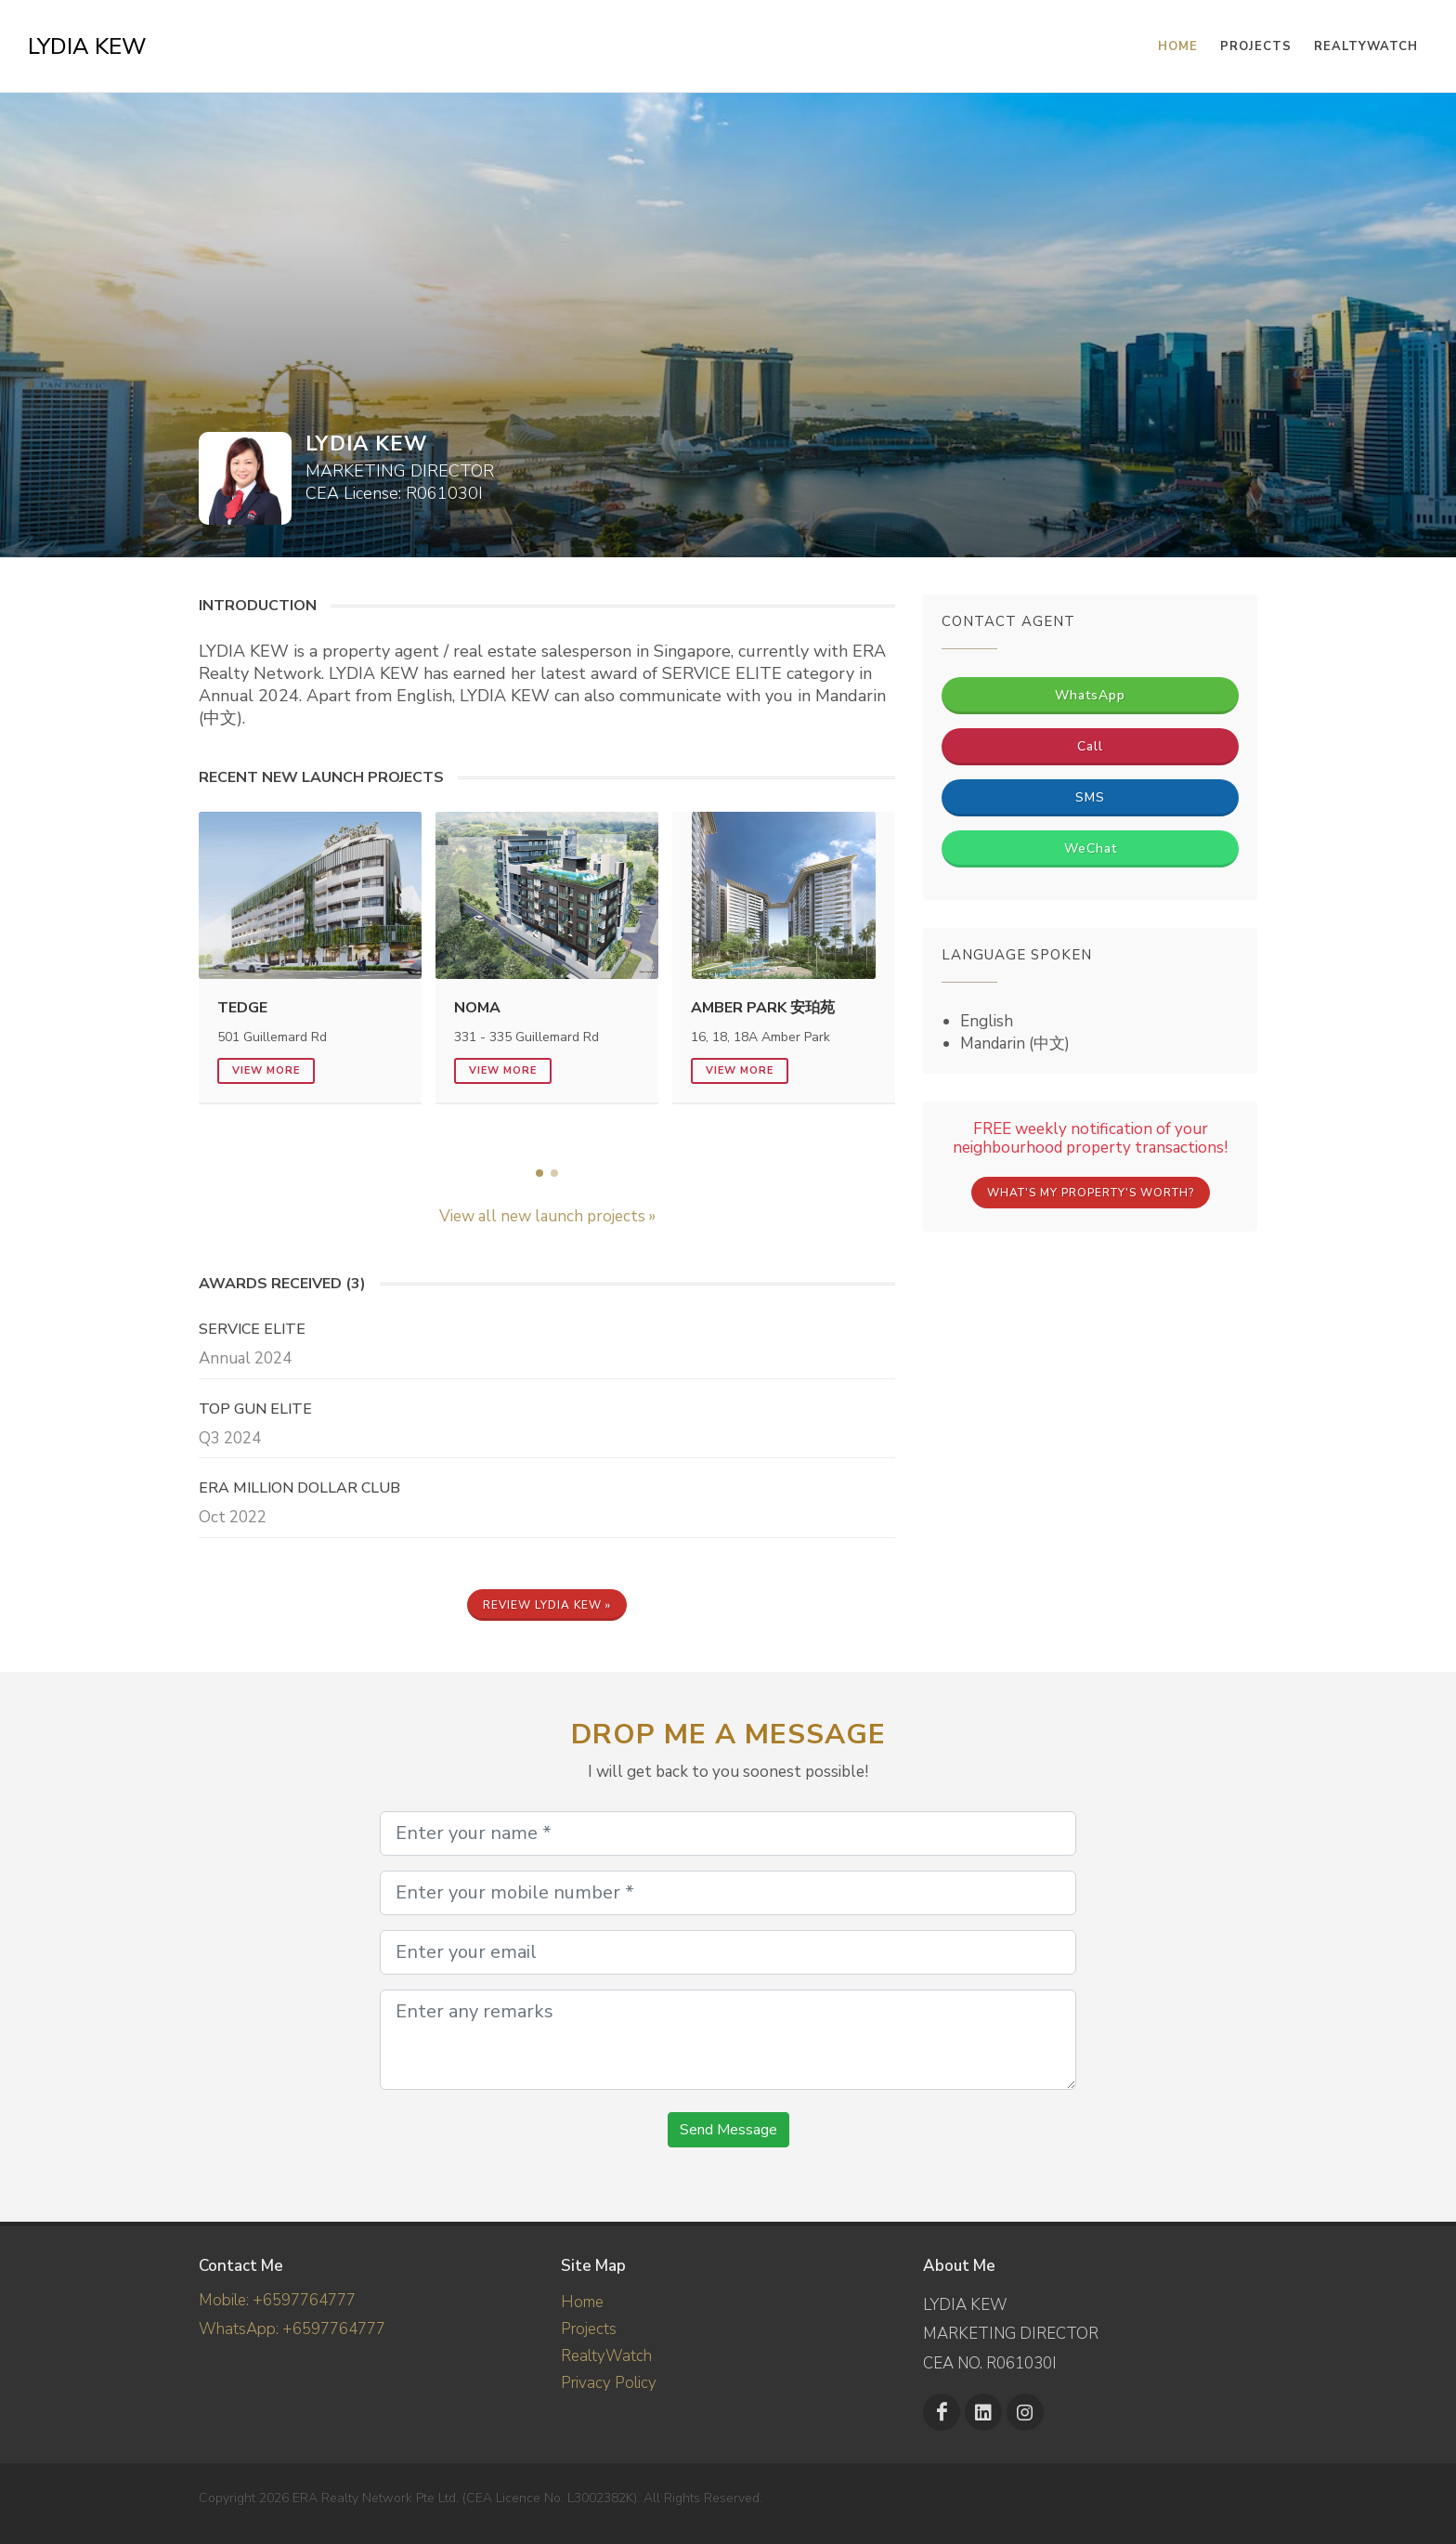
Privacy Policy (608, 2383)
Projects (589, 2329)
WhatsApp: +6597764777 (292, 2328)
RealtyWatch (1366, 46)
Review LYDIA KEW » (547, 1605)
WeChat (1090, 848)
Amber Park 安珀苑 (763, 1008)
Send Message (728, 2130)
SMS (1090, 797)
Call (1090, 746)
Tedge (242, 1008)
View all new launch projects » (547, 1216)
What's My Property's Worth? (1090, 1192)
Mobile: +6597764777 (277, 2300)
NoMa (477, 1008)
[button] (539, 1173)
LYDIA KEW (87, 46)
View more (266, 1070)
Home (582, 2302)
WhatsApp (1090, 695)
